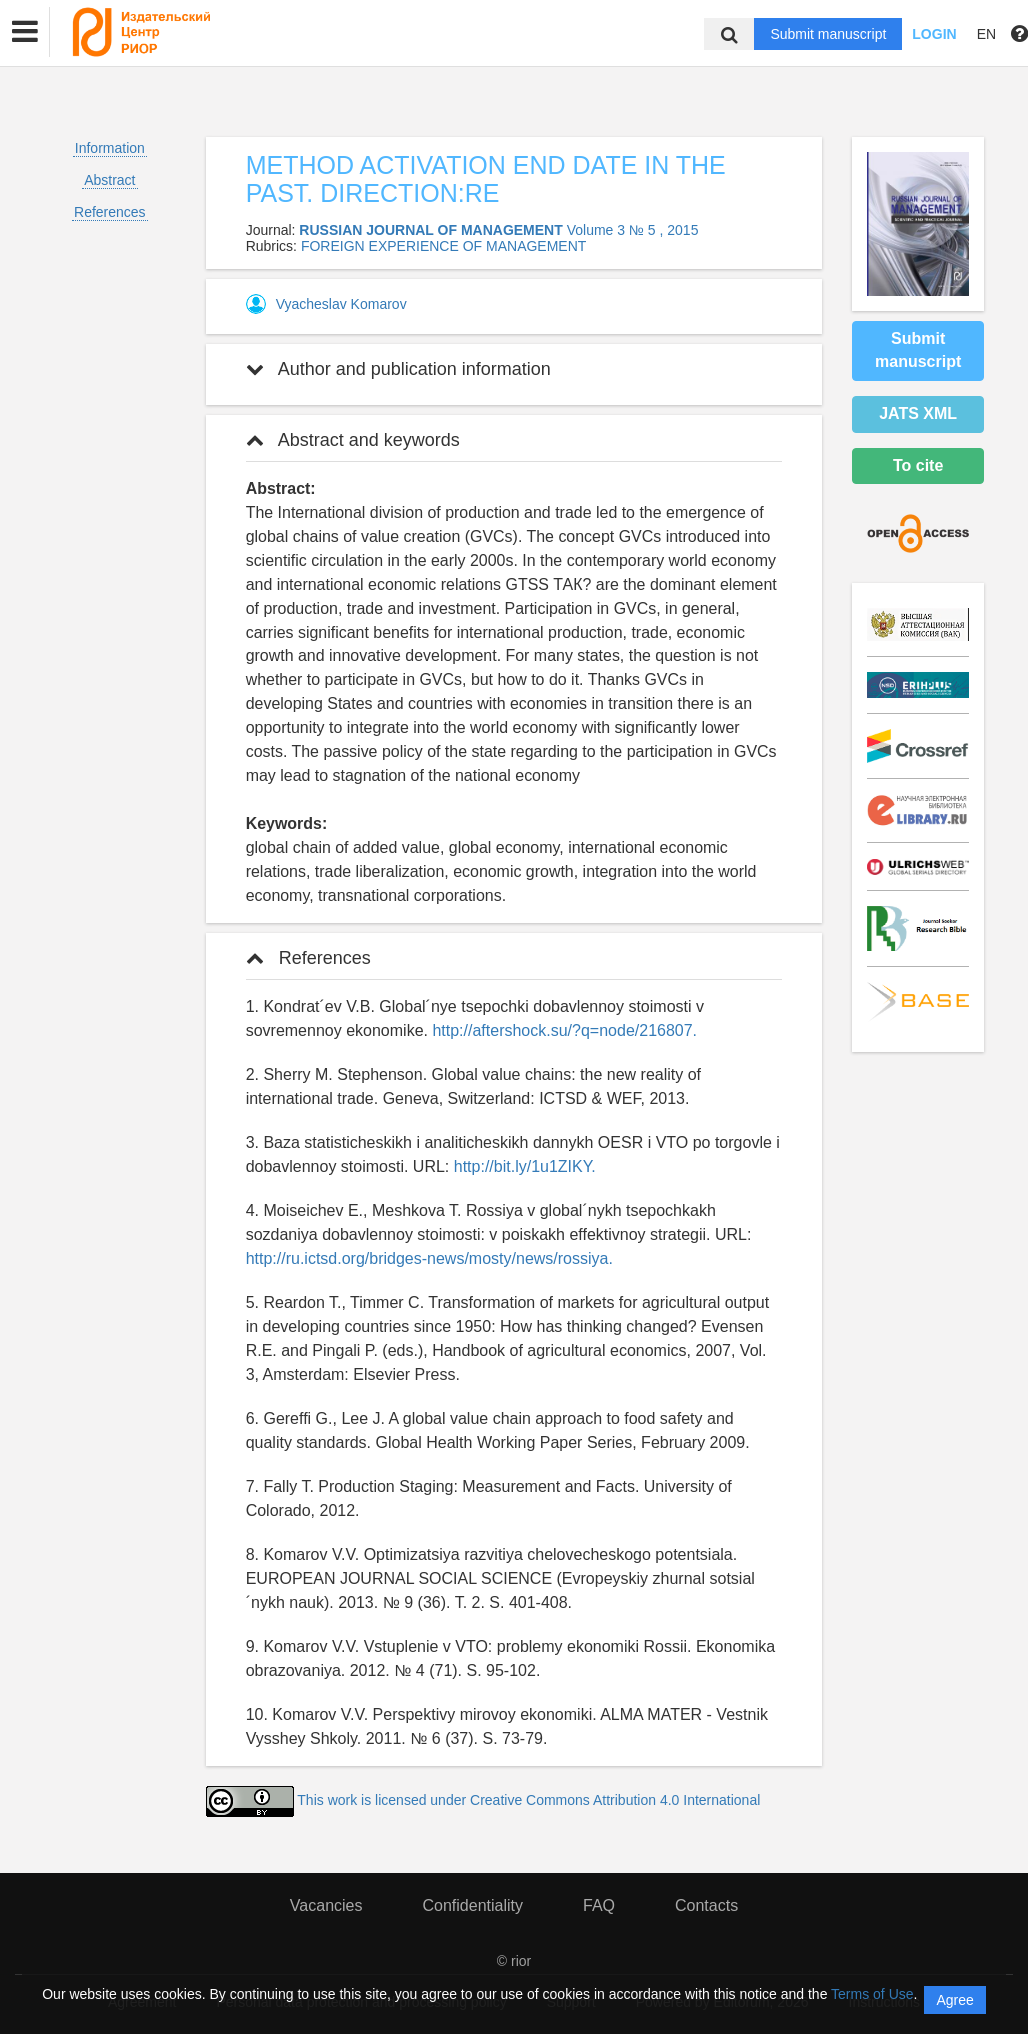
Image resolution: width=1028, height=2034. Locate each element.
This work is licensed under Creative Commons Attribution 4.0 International (528, 1800)
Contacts (706, 1905)
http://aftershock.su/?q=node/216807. (564, 1030)
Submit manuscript (828, 34)
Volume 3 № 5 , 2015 (633, 230)
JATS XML (918, 413)
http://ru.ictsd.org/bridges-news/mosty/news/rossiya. (429, 1258)
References (110, 212)
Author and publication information (398, 369)
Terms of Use (872, 1994)
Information (110, 148)
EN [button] (986, 34)
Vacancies (326, 1905)
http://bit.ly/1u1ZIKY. (525, 1166)
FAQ (599, 1905)
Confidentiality (472, 1905)
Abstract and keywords (353, 440)
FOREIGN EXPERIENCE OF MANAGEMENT (443, 246)
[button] (25, 32)
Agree (954, 2000)
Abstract (109, 180)
